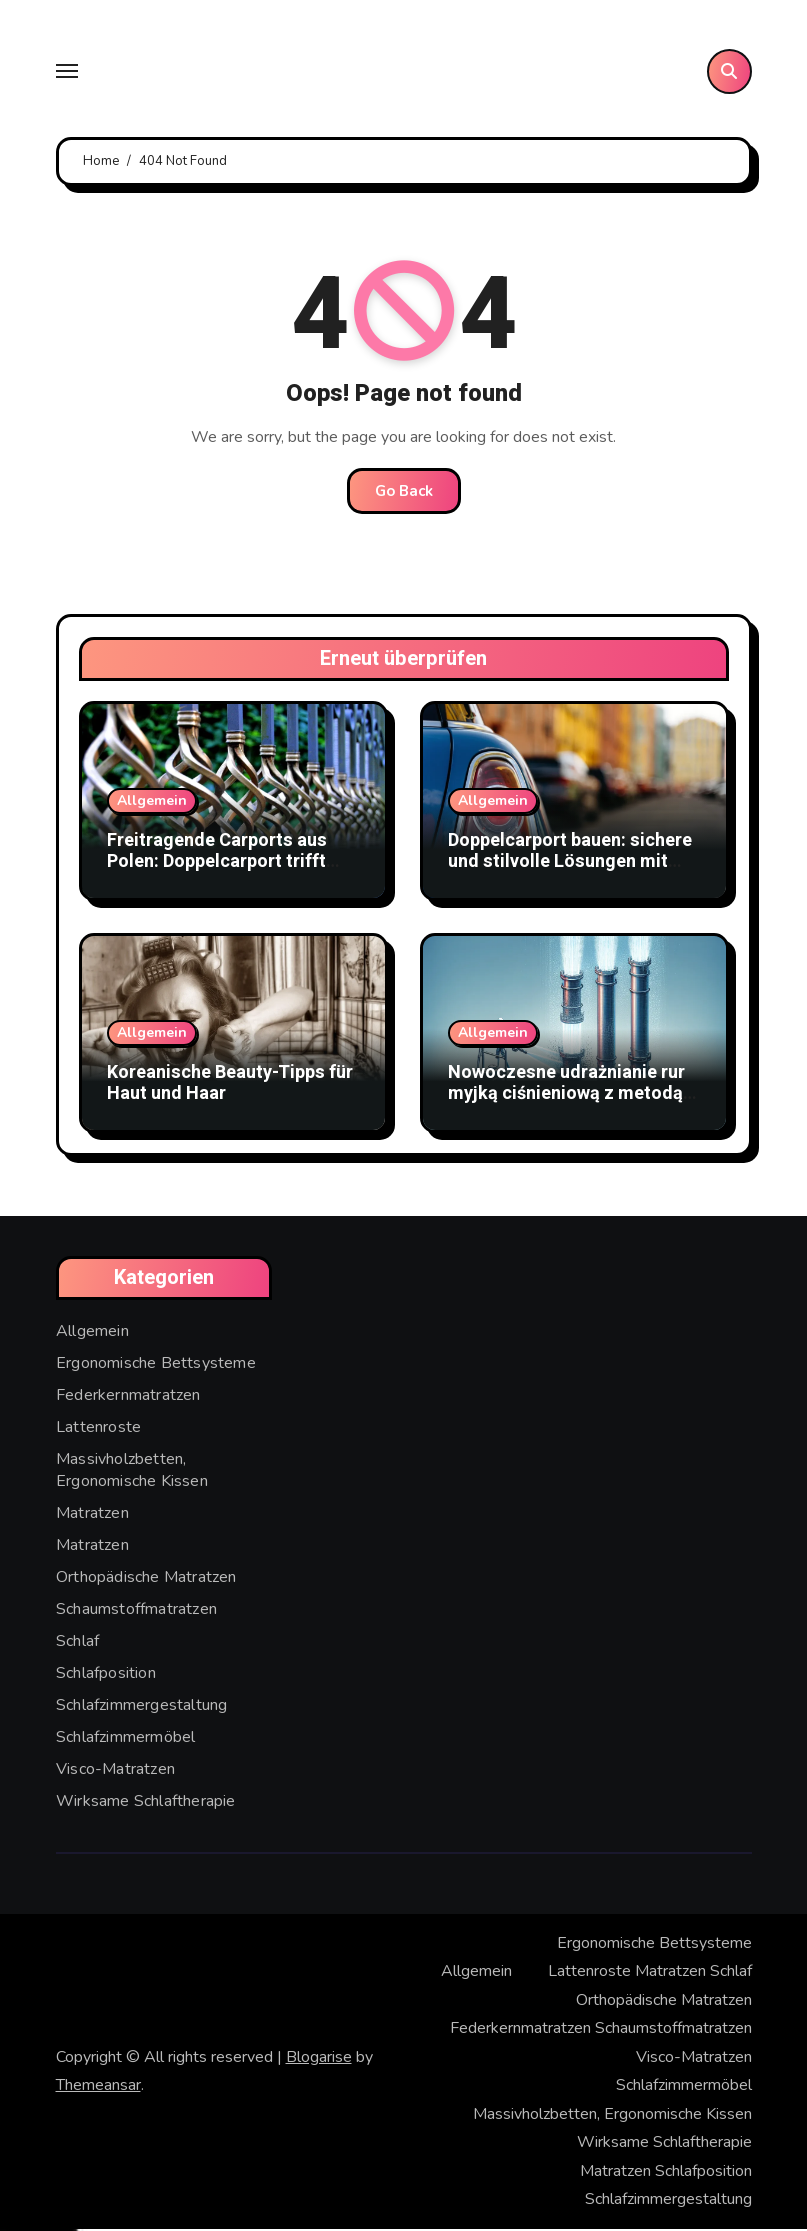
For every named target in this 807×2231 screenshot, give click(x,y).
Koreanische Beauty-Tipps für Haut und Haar (230, 1085)
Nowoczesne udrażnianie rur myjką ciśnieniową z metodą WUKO (566, 1096)
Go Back (404, 493)
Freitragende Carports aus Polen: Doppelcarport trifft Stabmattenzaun (217, 864)
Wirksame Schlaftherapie (146, 1803)
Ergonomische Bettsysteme (156, 1365)
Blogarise (319, 2059)
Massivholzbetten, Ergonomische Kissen (132, 1472)
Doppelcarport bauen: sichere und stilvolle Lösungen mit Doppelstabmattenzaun (570, 864)
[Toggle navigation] (67, 73)
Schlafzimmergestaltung (141, 1707)
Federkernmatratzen (128, 1397)
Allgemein (152, 802)
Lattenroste (98, 1429)
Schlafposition (106, 1675)
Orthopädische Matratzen (146, 1579)
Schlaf (77, 1643)
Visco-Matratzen (115, 1771)
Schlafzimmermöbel (125, 1739)
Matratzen (92, 1515)
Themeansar (98, 2087)
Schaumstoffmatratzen (136, 1611)
